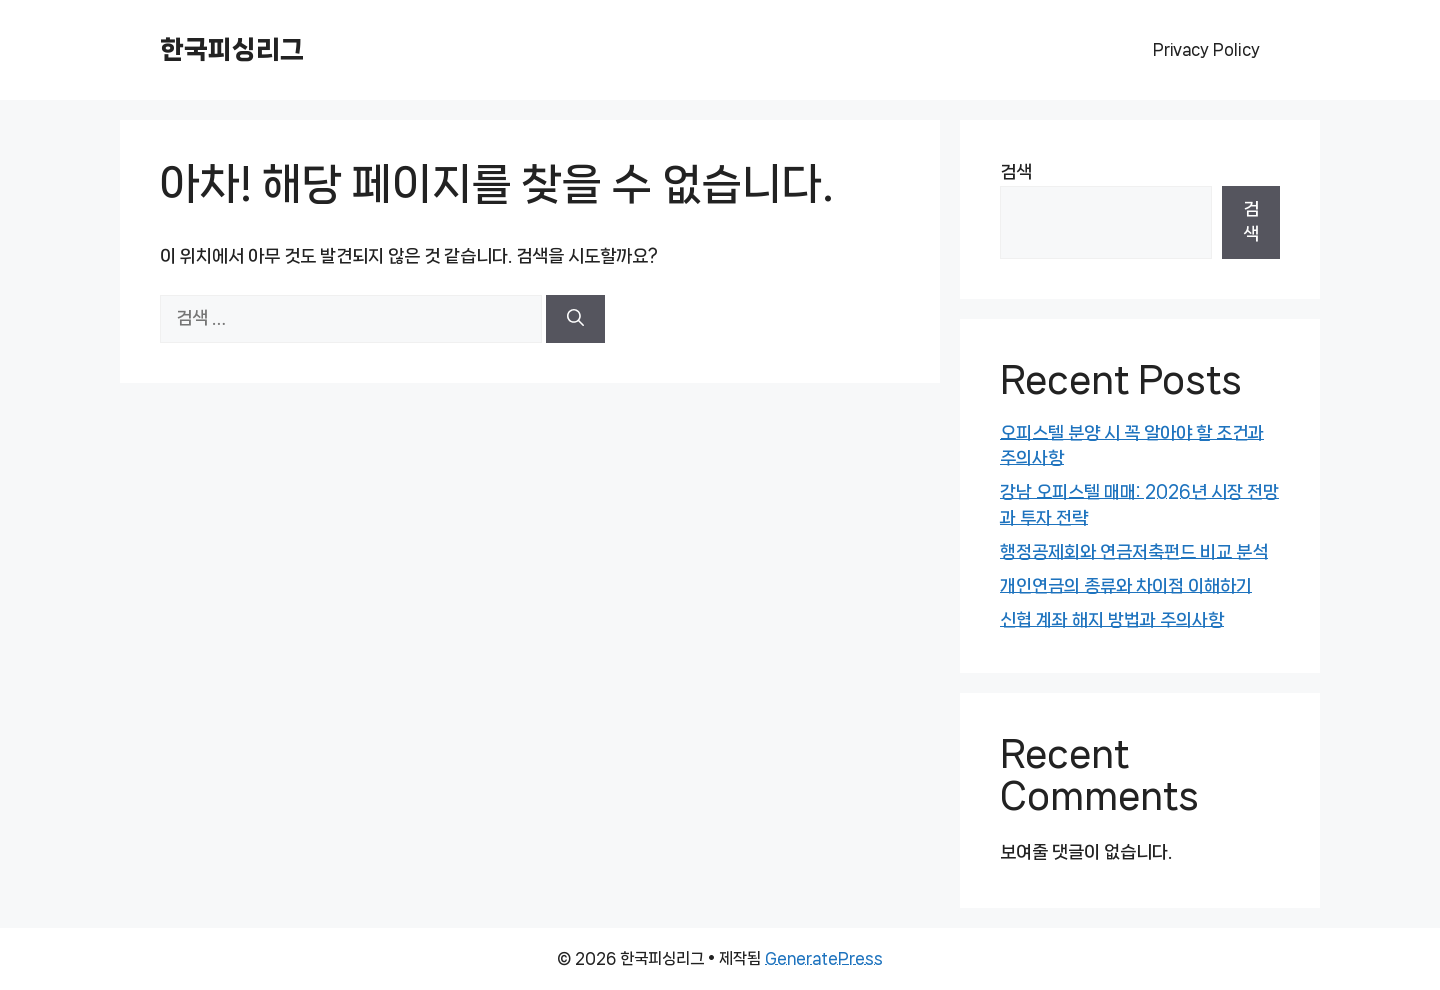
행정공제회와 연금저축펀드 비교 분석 (1134, 552)
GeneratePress (824, 958)
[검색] (575, 319)
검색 (1016, 172)
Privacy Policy (1206, 49)
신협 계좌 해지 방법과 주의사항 (1112, 620)
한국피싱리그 (232, 49)
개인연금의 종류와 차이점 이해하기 (1126, 586)
